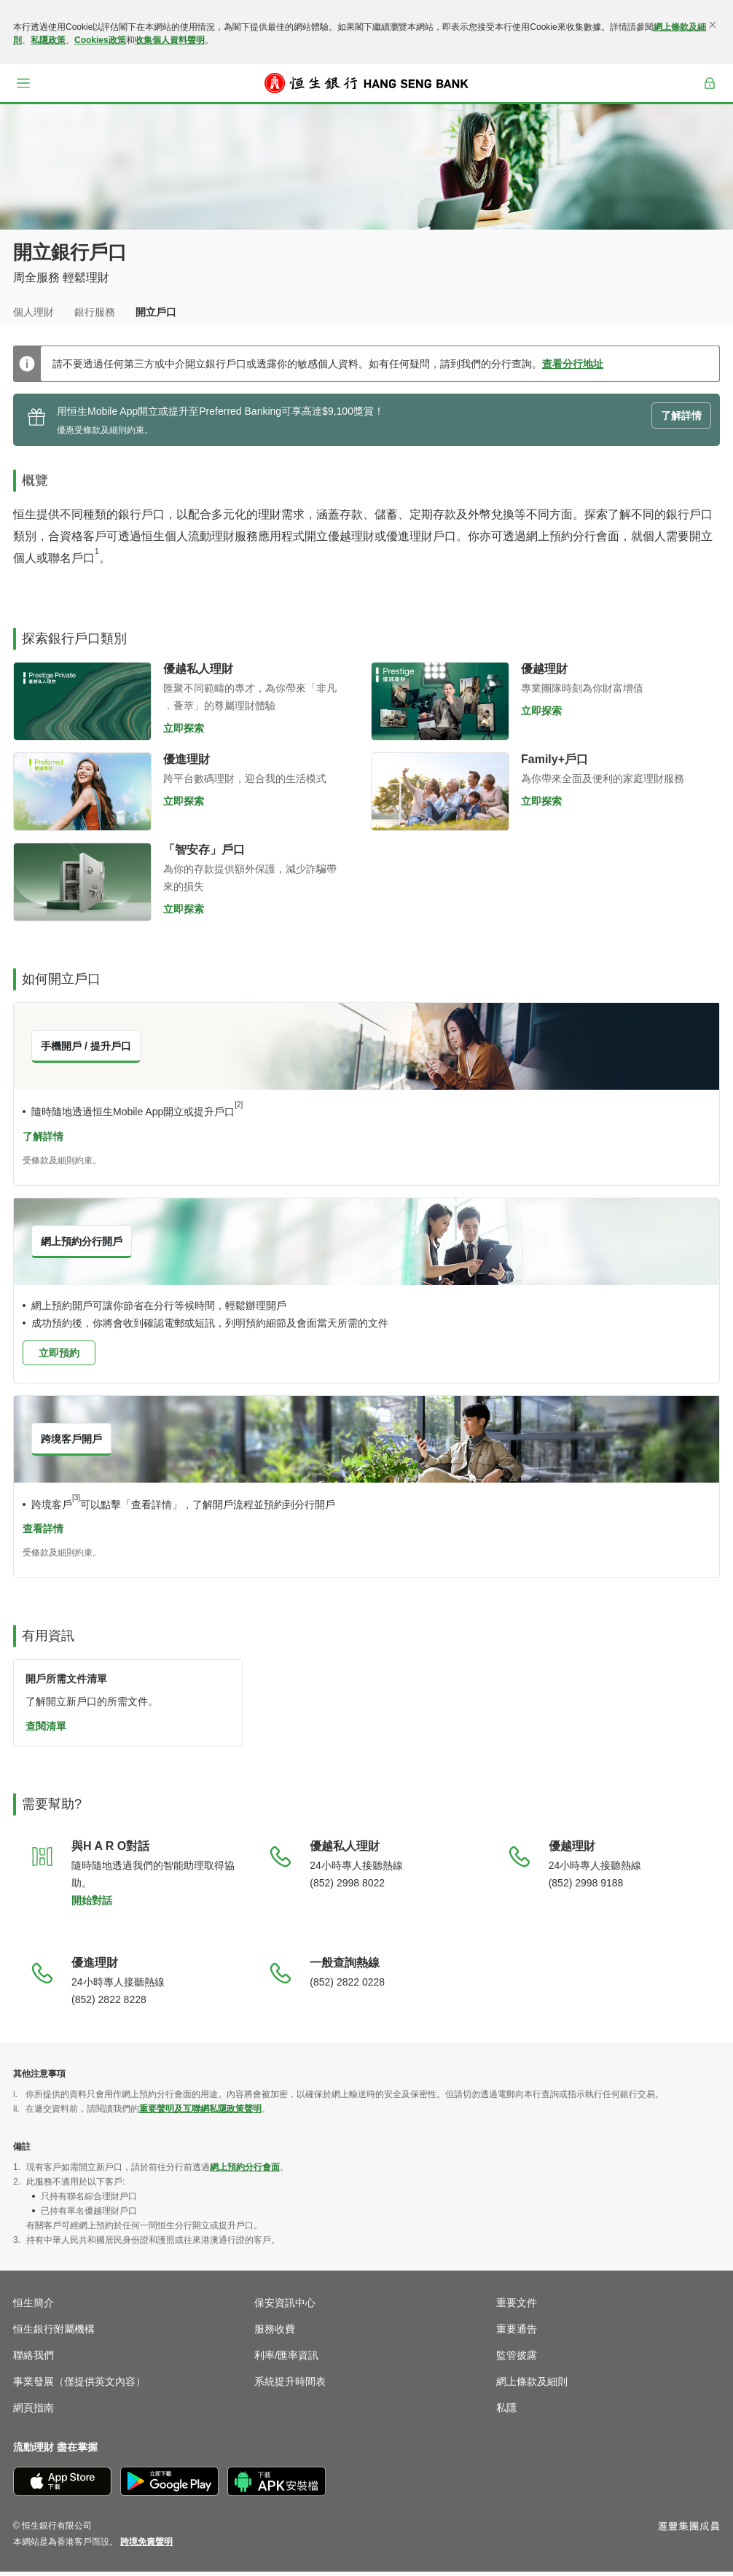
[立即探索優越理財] (440, 705)
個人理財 (33, 312)
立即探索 (183, 732)
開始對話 (91, 1904)
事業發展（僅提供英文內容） (79, 2386)
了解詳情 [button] (681, 420)
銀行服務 (94, 312)
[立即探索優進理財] (82, 796)
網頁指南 (33, 2412)
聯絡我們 (33, 2359)
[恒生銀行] (366, 83)
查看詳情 (43, 1533)
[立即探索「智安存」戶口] (82, 886)
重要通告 (516, 2333)
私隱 (506, 2412)
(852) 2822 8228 (108, 2004)
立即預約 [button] (59, 1357)
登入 (710, 92)
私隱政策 (48, 40)
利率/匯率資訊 (286, 2359)
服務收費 (274, 2333)
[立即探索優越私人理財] (82, 705)
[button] (23, 83)
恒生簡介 (33, 2307)
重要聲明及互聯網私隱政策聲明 (200, 2113)
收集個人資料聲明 (170, 40)
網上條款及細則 (532, 2386)
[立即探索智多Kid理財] (440, 796)
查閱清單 (46, 1730)
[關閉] (712, 24)
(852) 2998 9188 (586, 1887)
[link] (146, 2546)
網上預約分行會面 (245, 2171)
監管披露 (516, 2359)
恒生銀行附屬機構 (54, 2333)
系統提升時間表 (290, 2386)
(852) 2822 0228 (347, 1986)
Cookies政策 (100, 40)
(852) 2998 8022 (347, 1887)
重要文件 (516, 2307)
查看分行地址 (572, 368)
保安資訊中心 (284, 2307)
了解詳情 (43, 1141)
